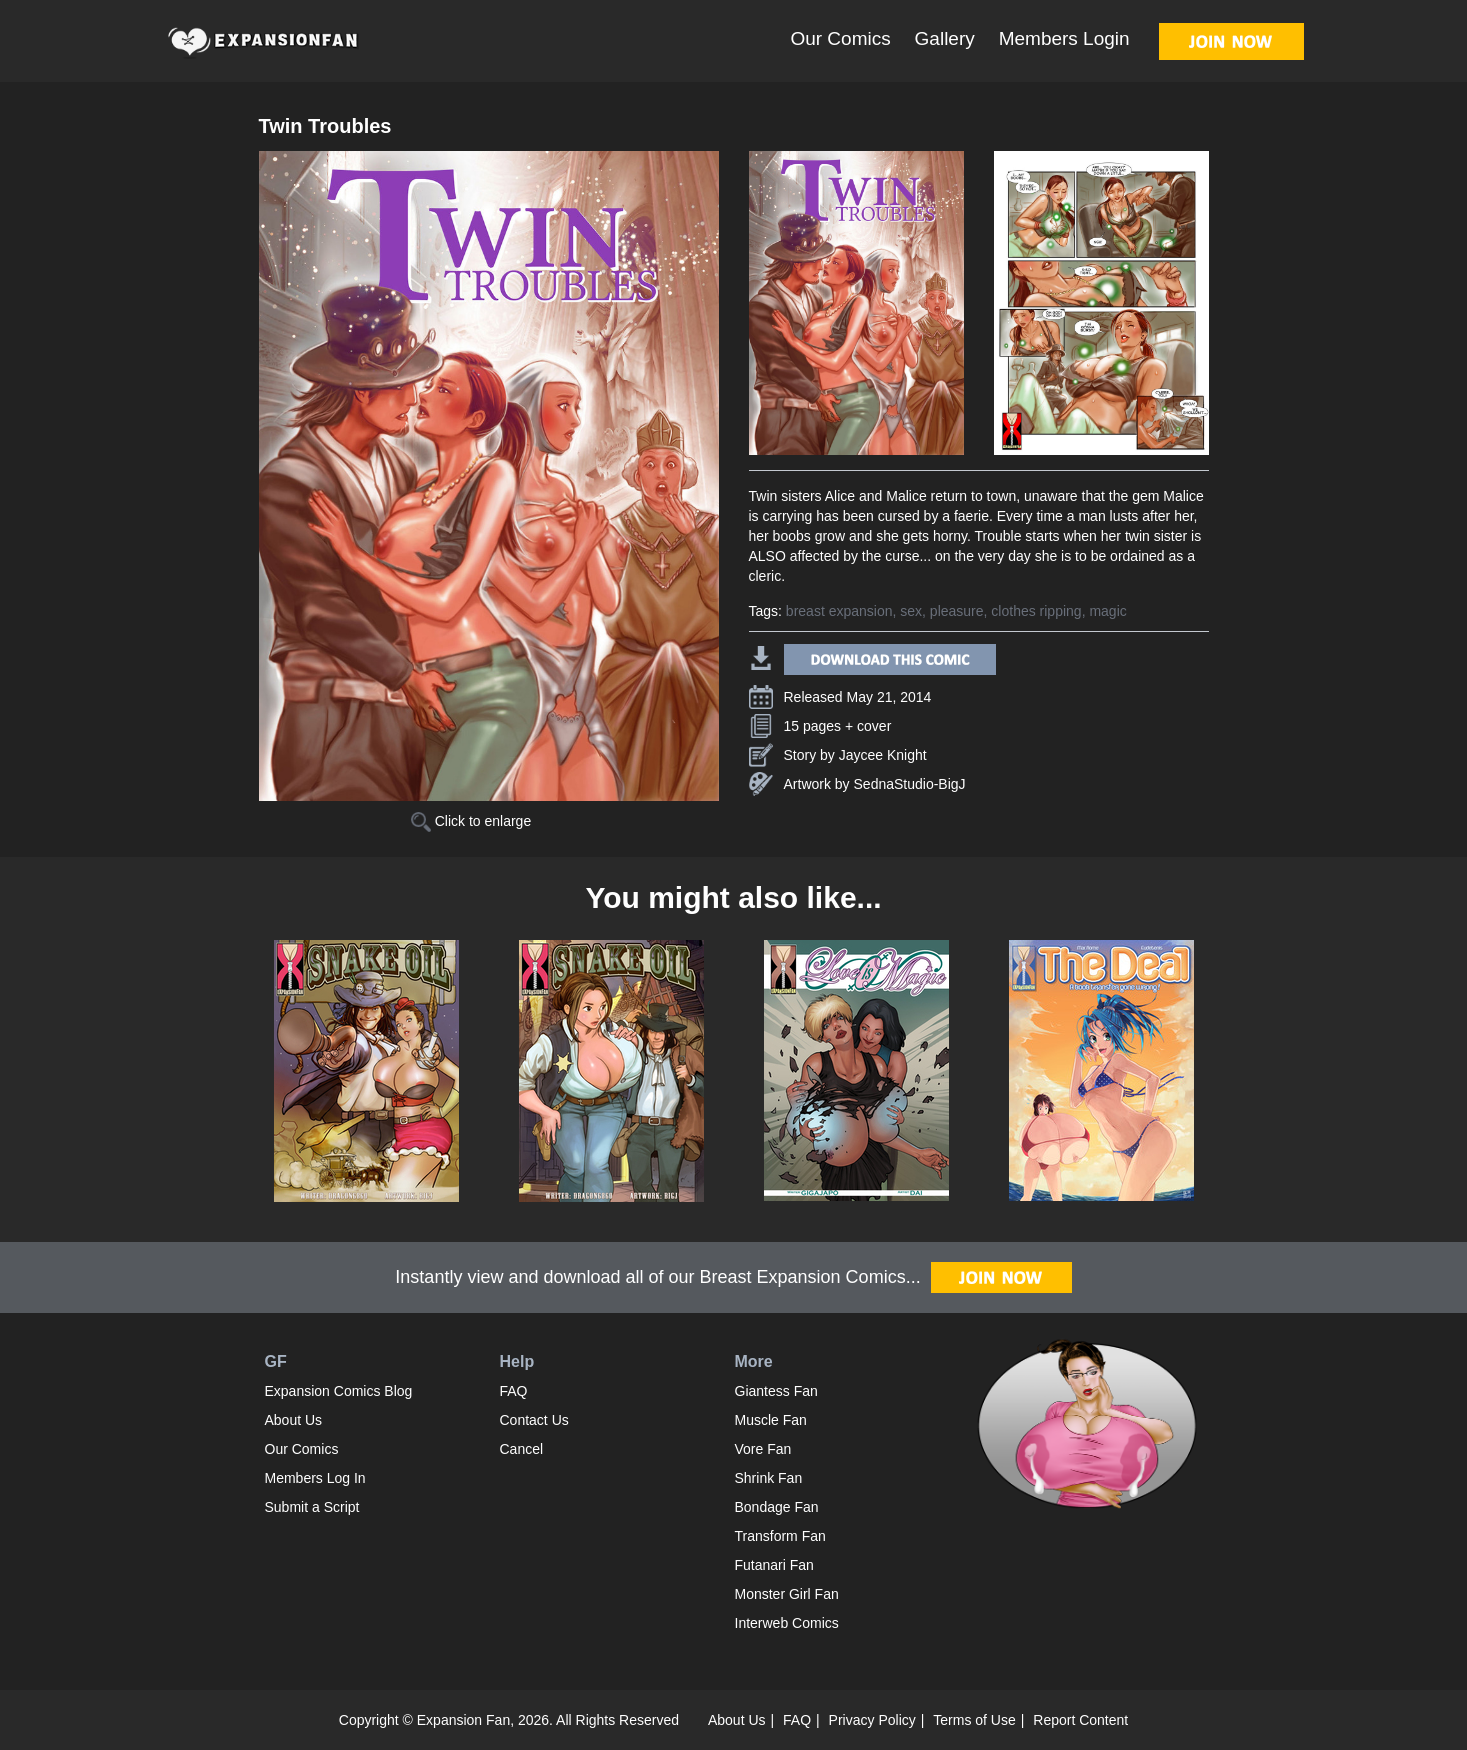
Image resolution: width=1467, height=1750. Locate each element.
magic (1107, 611)
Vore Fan (763, 1449)
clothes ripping (1036, 611)
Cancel (522, 1449)
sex (911, 611)
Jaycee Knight (883, 755)
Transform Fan (780, 1536)
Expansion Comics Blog (339, 1391)
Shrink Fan (769, 1478)
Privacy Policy (872, 1720)
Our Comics (840, 38)
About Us (294, 1420)
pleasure (957, 611)
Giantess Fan (776, 1391)
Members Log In (315, 1478)
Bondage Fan (777, 1507)
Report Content (1080, 1720)
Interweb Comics (787, 1623)
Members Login (1064, 38)
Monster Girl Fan (787, 1594)
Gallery (945, 38)
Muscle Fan (771, 1420)
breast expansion (839, 611)
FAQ (514, 1391)
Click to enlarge (471, 821)
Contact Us (534, 1420)
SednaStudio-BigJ (910, 784)
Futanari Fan (774, 1565)
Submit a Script (312, 1507)
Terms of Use (974, 1720)
